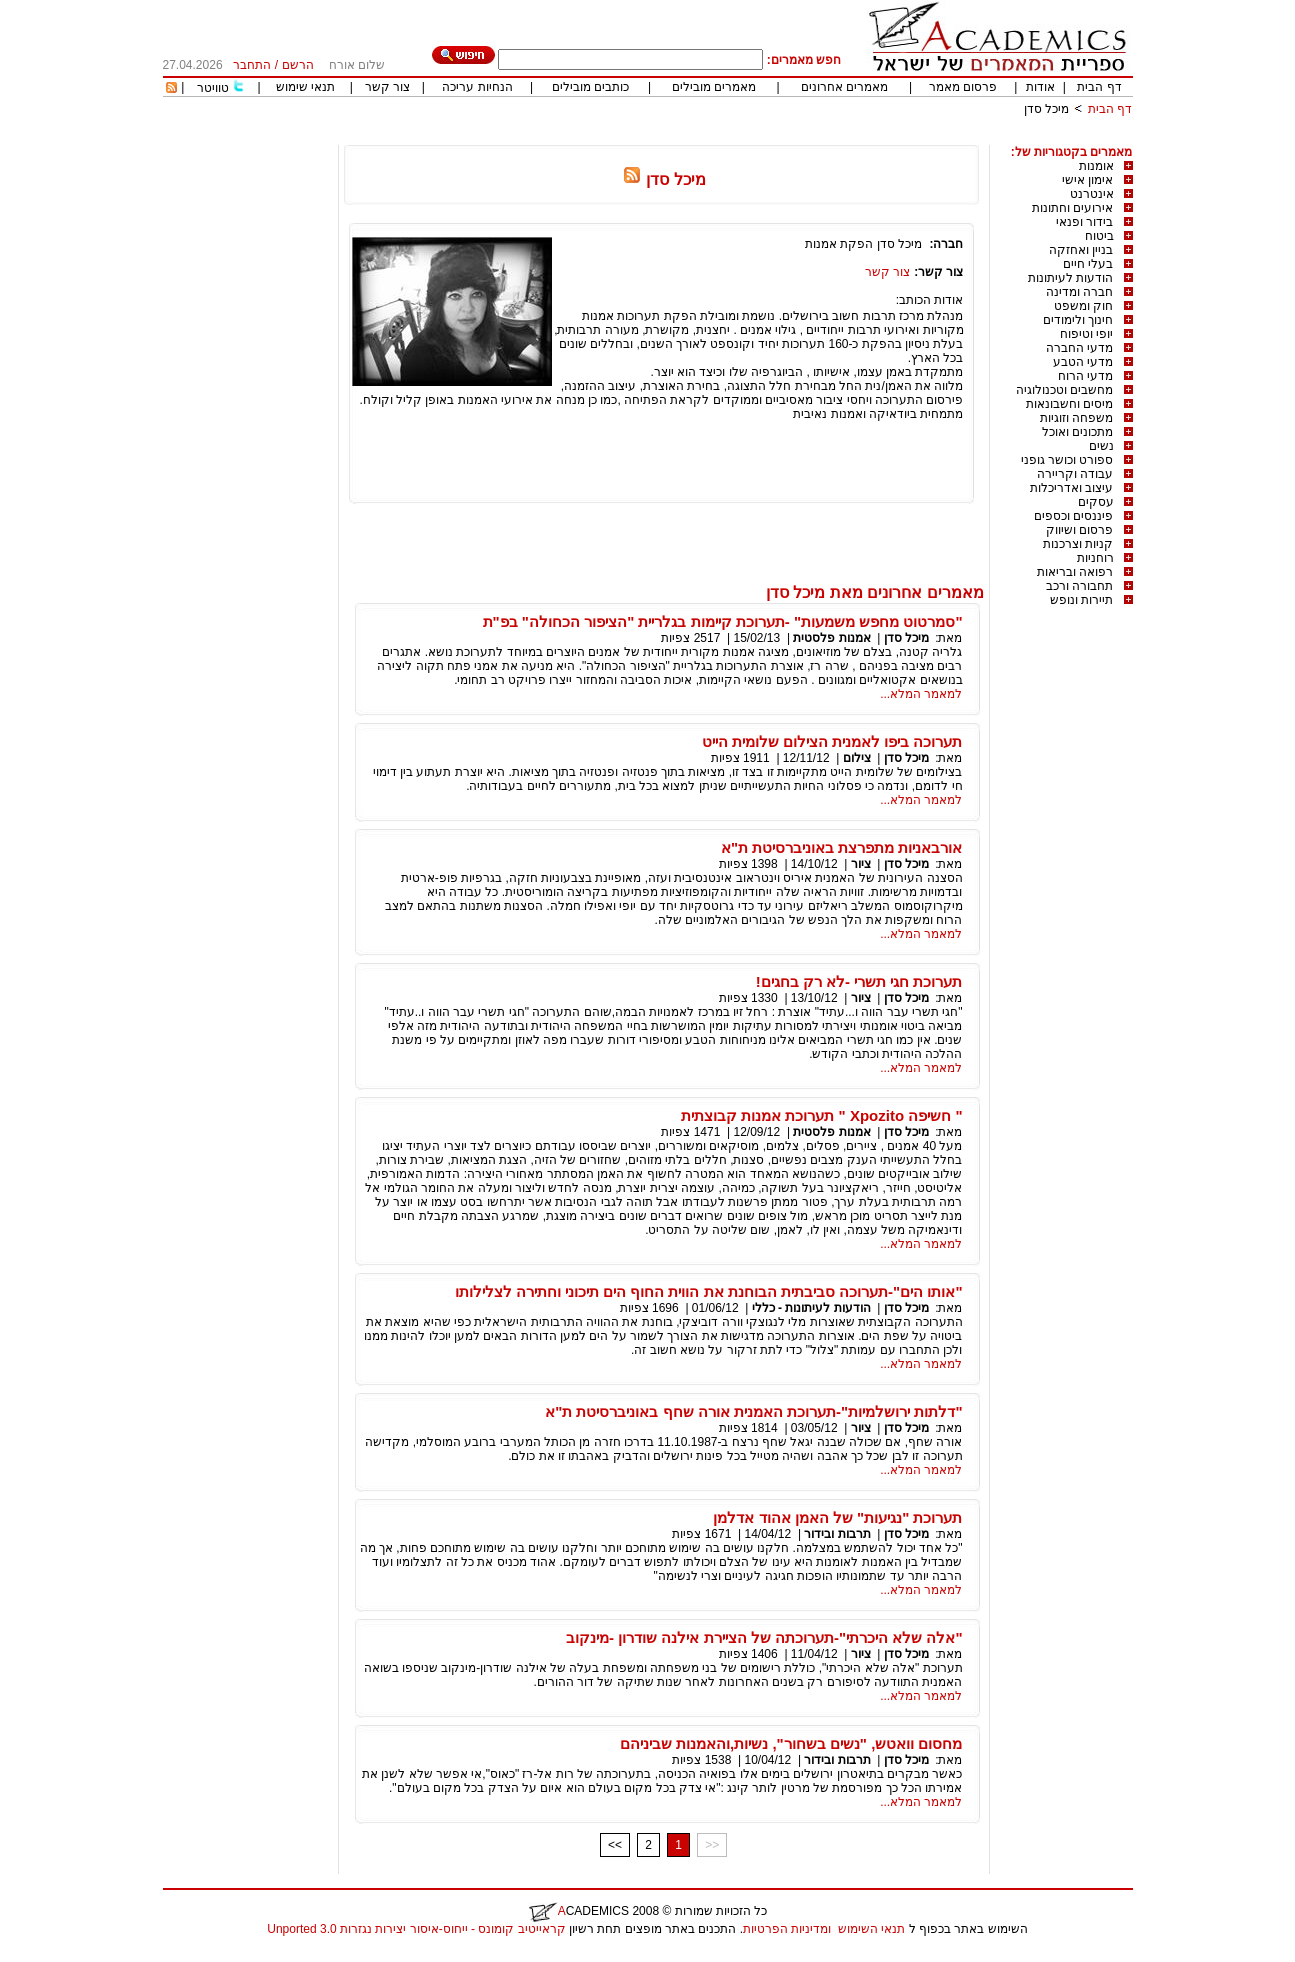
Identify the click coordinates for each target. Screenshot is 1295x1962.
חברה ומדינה (1079, 292)
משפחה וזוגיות (1076, 418)
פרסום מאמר (963, 87)
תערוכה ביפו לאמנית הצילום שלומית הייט (832, 741)
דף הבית (1099, 87)
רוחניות (1095, 558)
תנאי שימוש (305, 87)
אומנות (1096, 166)
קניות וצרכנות (1078, 544)
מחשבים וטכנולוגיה (1064, 390)
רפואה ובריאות (1075, 572)
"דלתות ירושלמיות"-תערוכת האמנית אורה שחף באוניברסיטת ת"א (753, 1411)
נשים (1101, 446)
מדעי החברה (1079, 348)
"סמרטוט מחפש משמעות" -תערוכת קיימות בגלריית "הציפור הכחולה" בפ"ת (723, 621)
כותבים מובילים (590, 87)
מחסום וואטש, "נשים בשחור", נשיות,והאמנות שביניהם (791, 1743)
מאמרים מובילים (714, 87)
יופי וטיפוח (1086, 334)
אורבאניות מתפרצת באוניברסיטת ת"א (842, 847)
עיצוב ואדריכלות (1071, 488)
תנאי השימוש (871, 1929)
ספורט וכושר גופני (1067, 460)
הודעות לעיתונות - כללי (811, 1308)
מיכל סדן (1046, 109)
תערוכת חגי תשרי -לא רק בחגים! (859, 981)
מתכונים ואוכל (1077, 432)
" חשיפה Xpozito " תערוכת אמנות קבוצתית (821, 1115)
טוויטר (213, 88)
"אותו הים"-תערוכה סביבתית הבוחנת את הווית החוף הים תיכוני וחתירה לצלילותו (709, 1291)
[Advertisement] (769, 137)
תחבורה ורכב (1079, 586)
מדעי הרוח (1085, 376)
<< (615, 1845)
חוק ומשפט (1083, 306)
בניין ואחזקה (1081, 250)
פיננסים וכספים (1073, 516)
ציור (861, 864)
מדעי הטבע (1083, 362)
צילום (857, 758)
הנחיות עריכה (477, 87)
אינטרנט (1092, 194)
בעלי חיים (1088, 264)
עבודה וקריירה (1075, 474)
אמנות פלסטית (831, 638)
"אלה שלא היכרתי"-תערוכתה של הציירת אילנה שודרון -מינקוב (764, 1637)
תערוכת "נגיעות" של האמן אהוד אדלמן (837, 1517)
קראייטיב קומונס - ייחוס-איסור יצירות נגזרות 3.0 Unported (416, 1929)
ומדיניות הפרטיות (787, 1929)
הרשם (298, 65)
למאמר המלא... (921, 694)
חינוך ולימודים (1078, 320)
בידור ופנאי (1084, 222)
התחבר (252, 65)
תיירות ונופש (1081, 600)
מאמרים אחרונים (844, 87)
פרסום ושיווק (1079, 530)
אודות (1040, 87)
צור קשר (387, 87)
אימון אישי (1087, 180)
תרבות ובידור (837, 1534)
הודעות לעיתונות (1070, 278)
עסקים (1096, 502)
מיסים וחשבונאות (1069, 404)
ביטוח (1099, 236)
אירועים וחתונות (1072, 208)
